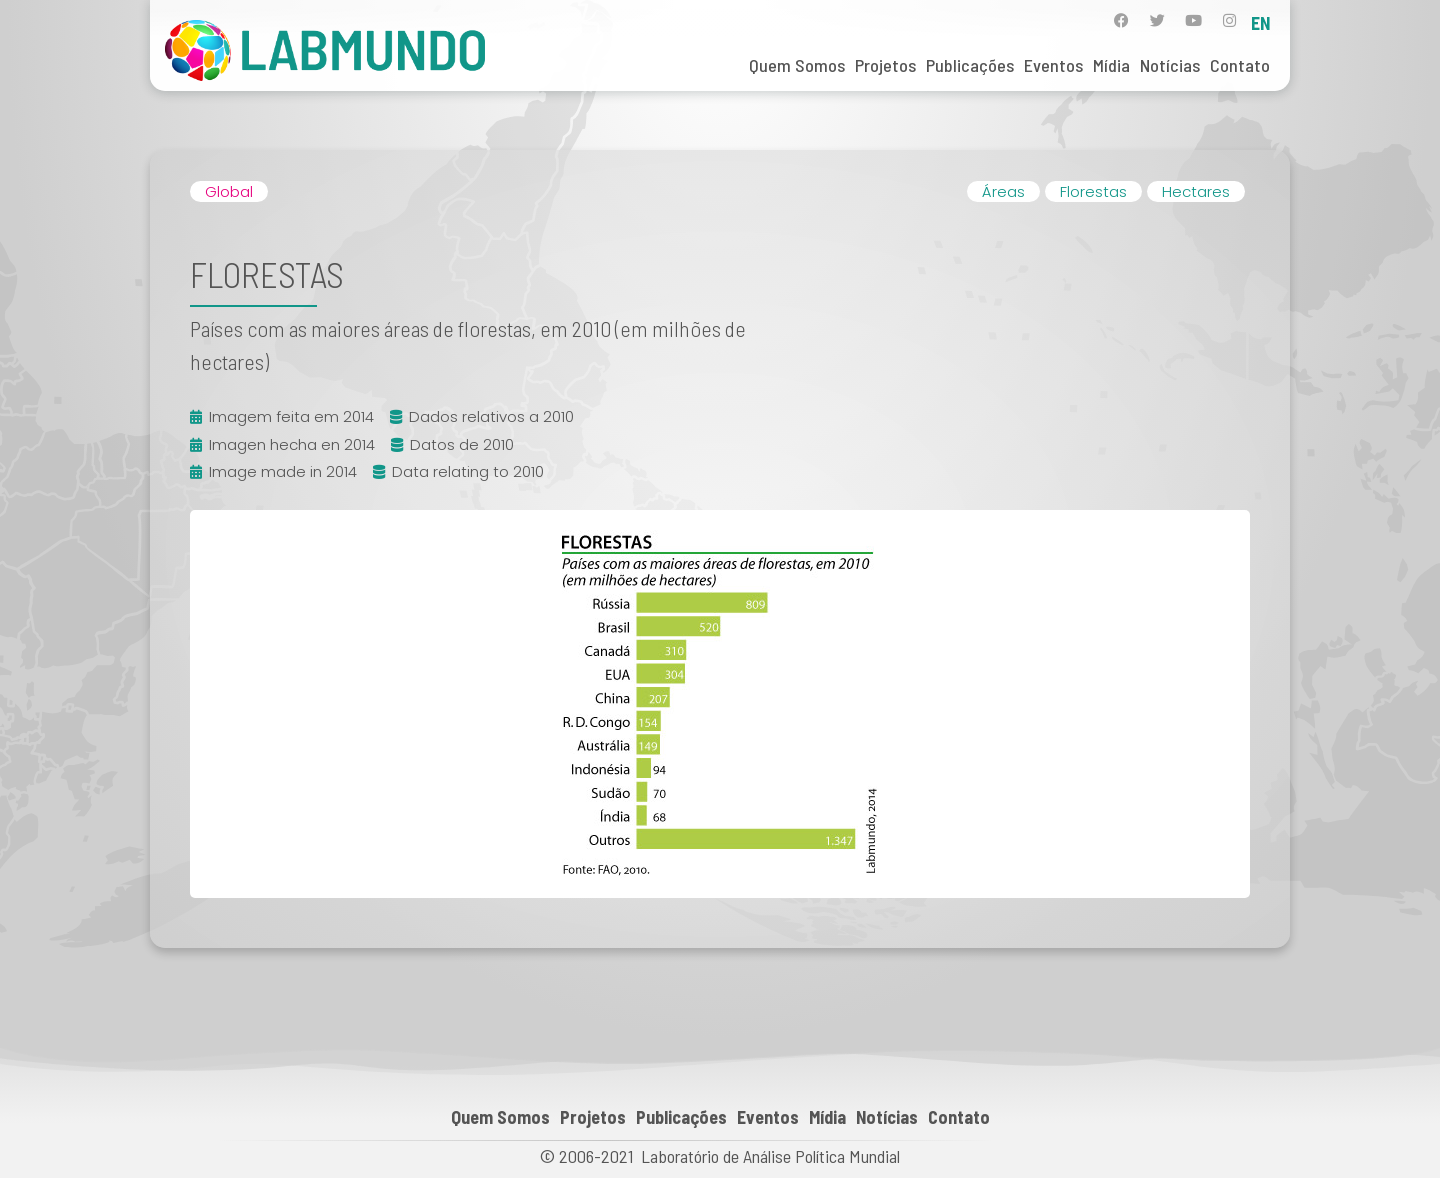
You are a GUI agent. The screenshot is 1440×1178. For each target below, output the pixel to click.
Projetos (885, 65)
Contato (1240, 65)
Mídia (1111, 65)
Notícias (1170, 65)
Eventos (1053, 65)
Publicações (970, 65)
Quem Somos (797, 65)
